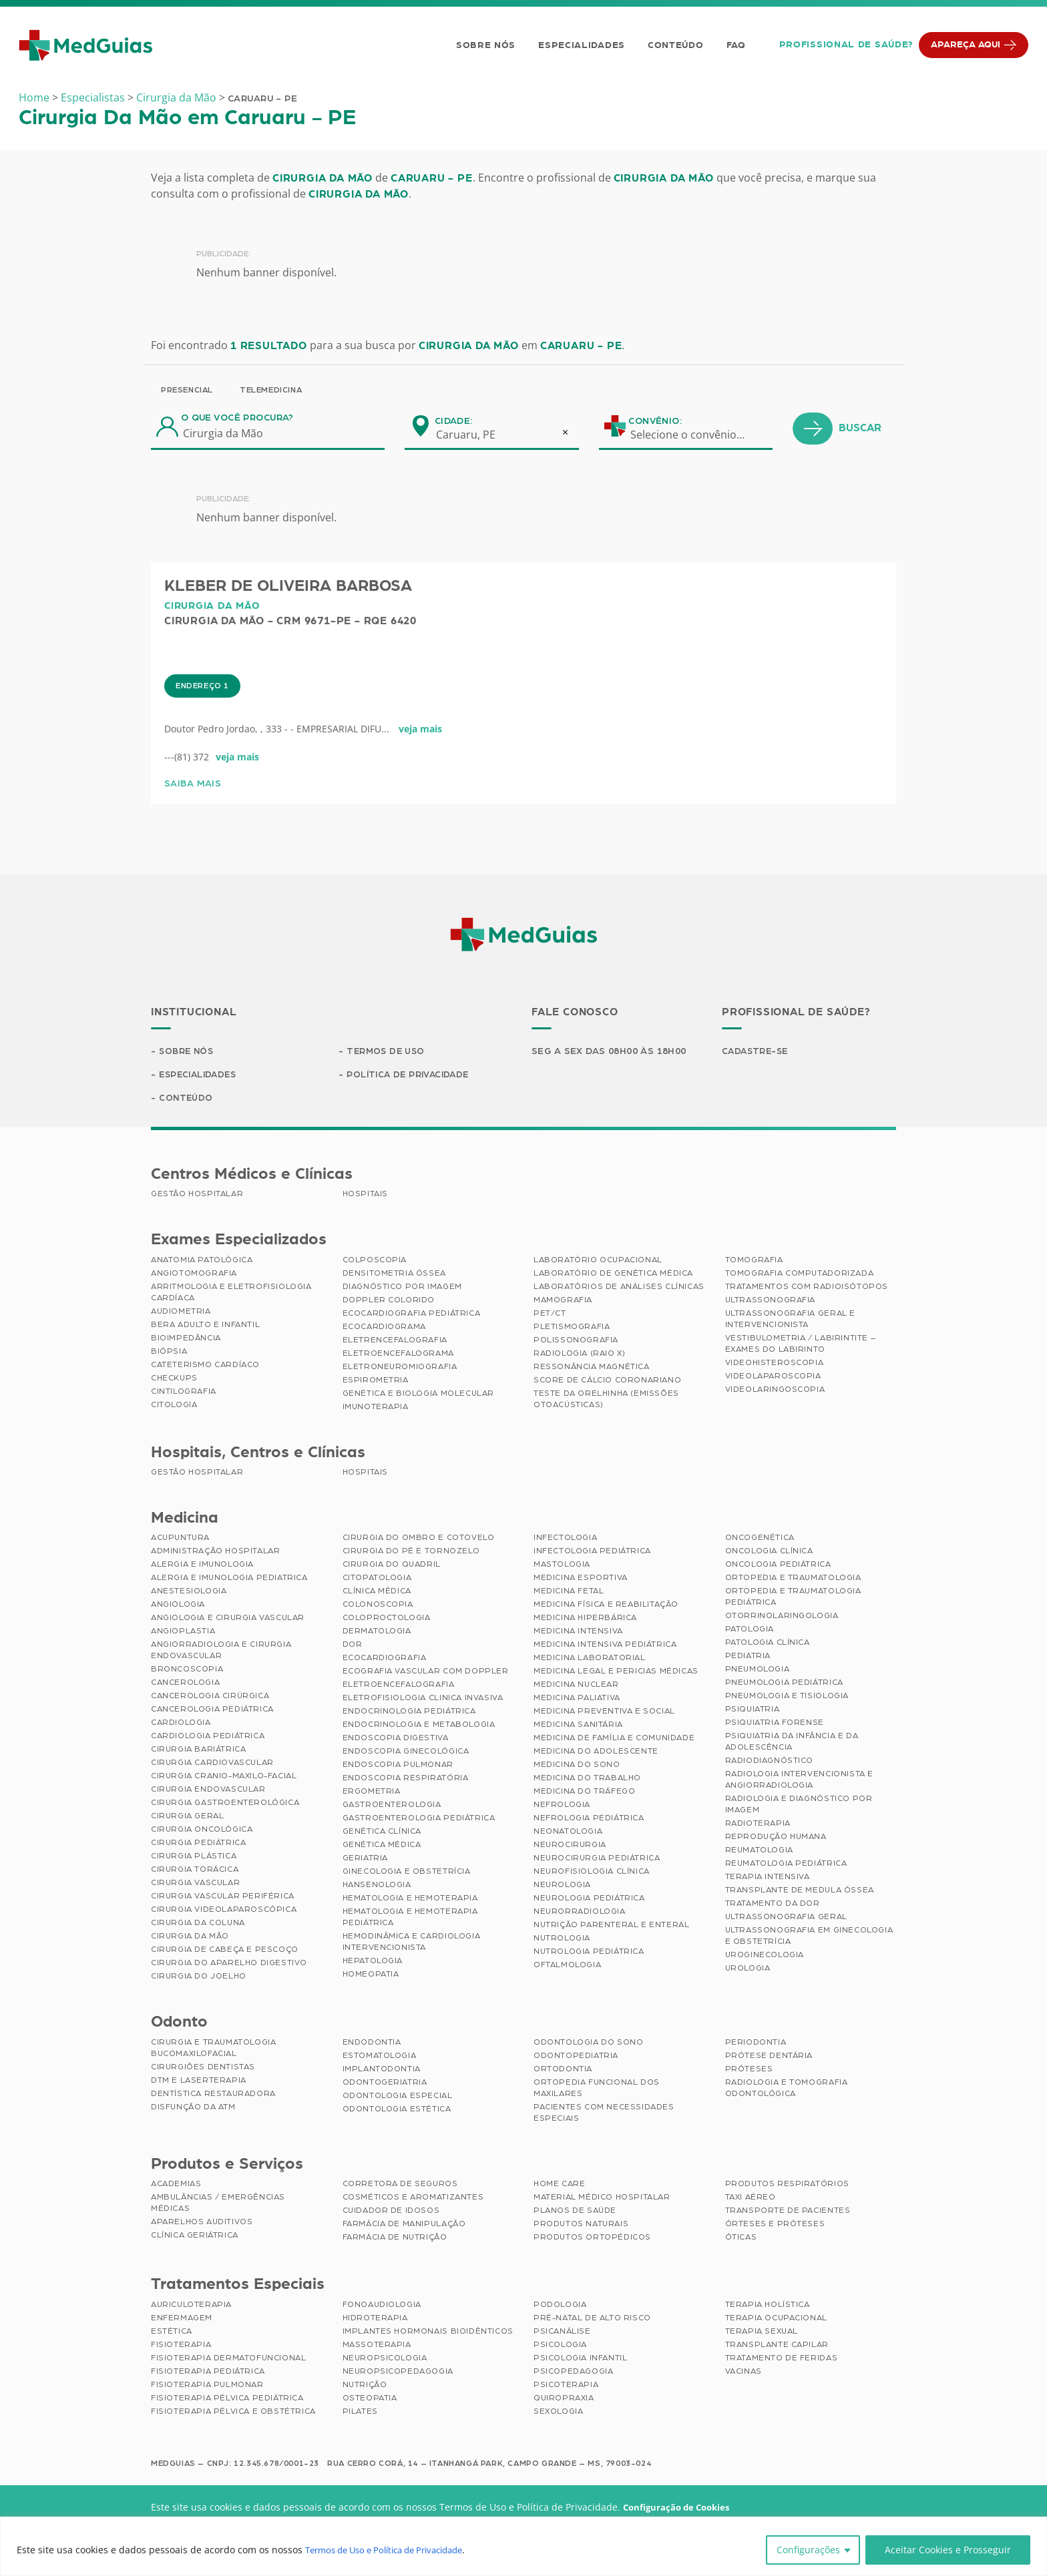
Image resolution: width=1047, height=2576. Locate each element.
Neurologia (562, 1886)
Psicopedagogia (573, 2373)
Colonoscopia (378, 1606)
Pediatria (748, 1657)
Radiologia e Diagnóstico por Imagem (799, 1806)
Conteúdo (674, 45)
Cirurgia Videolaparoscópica (223, 1911)
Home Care (559, 2185)
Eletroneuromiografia (400, 1368)
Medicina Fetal (569, 1593)
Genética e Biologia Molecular (418, 1395)
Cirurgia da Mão (176, 97)
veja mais (420, 784)
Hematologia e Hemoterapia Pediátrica (410, 1918)
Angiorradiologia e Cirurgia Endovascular (221, 1651)
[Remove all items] (565, 431)
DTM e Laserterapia (198, 2082)
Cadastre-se (757, 1052)
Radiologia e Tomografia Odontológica (786, 2089)
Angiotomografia (194, 1275)
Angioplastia (183, 1633)
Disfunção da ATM (193, 2109)
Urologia (748, 1970)
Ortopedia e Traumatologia (793, 1579)
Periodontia (756, 2044)
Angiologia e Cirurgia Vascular (227, 1619)
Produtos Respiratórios (787, 2185)
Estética (171, 2333)
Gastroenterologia (392, 1806)
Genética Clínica (382, 1833)
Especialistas (93, 97)
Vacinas (743, 2373)
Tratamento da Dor (772, 1905)
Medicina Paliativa (577, 1700)
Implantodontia (382, 2071)
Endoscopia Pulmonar (398, 1766)
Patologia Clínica (767, 1644)
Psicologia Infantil (580, 2360)
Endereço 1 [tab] (202, 740)
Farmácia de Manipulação (404, 2226)
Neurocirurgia (570, 1846)
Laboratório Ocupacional (598, 1262)
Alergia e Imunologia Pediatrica (229, 1579)
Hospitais (365, 1196)
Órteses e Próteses (775, 2226)
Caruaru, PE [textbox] (465, 434)
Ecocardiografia (385, 1659)
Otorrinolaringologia (782, 1617)
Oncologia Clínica (769, 1553)
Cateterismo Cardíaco (205, 1366)
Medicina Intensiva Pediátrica (605, 1646)
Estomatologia (380, 2057)
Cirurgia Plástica (193, 1858)
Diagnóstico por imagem (402, 1288)
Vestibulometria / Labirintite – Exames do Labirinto (800, 1345)
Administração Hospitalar (215, 1553)
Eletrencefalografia (395, 1342)
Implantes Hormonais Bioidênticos (428, 2333)
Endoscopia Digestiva (396, 1740)
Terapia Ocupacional (776, 2320)
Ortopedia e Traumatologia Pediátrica (793, 1598)
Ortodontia (563, 2071)
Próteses (749, 2071)
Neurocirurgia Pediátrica (597, 1860)
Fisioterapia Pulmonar (207, 2386)
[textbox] (695, 434)
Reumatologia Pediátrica (786, 1865)
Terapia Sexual (761, 2333)
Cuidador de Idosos (391, 2212)
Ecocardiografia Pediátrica (412, 1315)
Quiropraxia (564, 2400)
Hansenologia (377, 1886)
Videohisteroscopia (774, 1364)
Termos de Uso (387, 1052)
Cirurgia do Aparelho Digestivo (229, 1965)
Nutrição (365, 2386)
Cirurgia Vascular (195, 1884)
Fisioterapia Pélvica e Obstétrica (233, 2413)
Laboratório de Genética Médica (613, 1275)
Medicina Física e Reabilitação (606, 1606)
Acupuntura (180, 1539)
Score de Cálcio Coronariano (607, 1382)
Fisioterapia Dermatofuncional (228, 2360)
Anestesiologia (188, 1593)
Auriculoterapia (191, 2306)
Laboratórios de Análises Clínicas (619, 1288)
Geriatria (365, 1860)
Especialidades (579, 45)
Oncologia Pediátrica (778, 1566)
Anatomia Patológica (201, 1262)
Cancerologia (185, 1684)
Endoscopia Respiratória (406, 1780)
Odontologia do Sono (588, 2044)
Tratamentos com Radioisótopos (806, 1288)
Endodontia (372, 2044)
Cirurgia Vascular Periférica (222, 1898)
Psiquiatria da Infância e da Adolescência (792, 1743)
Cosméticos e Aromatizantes (413, 2199)
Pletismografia (572, 1328)
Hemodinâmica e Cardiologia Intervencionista (412, 1943)
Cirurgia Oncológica (201, 1831)
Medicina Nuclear (576, 1686)
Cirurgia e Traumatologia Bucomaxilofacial (213, 2049)
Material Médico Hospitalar (602, 2199)
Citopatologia (377, 1579)
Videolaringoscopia (775, 1391)
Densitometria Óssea (394, 1275)
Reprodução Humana (776, 1838)
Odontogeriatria (385, 2084)
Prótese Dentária (769, 2057)
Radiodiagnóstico (769, 1762)
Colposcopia (375, 1262)
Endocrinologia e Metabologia (419, 1726)
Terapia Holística (767, 2306)
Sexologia (558, 2413)
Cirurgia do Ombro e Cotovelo (419, 1539)
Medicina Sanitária (578, 1726)
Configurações (808, 2549)
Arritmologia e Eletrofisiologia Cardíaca (231, 1294)
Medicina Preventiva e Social (604, 1713)
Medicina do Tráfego (584, 1793)
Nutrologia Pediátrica (589, 1953)
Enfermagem (181, 2320)
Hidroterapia (375, 2320)
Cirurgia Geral (187, 1818)
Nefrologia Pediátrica (589, 1820)
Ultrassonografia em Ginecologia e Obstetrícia (809, 1937)
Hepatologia (373, 1963)
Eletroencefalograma (398, 1355)
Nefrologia (562, 1806)
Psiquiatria (752, 1711)
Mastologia (562, 1566)
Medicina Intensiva (578, 1633)
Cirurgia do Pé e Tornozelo (411, 1553)
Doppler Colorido (389, 1302)
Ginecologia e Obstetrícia (407, 1873)
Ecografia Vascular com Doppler (426, 1673)
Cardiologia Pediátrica (207, 1738)
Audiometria (181, 1313)
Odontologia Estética (397, 2111)
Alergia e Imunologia (202, 1566)
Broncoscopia (187, 1671)
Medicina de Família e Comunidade (614, 1740)
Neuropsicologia (385, 2360)
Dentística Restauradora (213, 2095)
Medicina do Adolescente (596, 1753)
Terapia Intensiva (767, 1878)
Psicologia (560, 2346)
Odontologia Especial (398, 2097)
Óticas (741, 2239)
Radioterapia (758, 1825)
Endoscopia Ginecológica (406, 1753)
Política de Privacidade (411, 1076)
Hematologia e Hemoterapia (410, 1900)
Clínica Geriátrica (194, 2237)
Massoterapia (377, 2346)
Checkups (174, 1380)
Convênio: (655, 421)
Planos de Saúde (575, 2212)
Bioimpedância (186, 1340)
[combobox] (474, 434)
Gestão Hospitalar (197, 1196)
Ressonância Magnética (592, 1368)
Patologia (749, 1631)
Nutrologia (562, 1940)
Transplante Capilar (777, 2346)
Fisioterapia (181, 2346)
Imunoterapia (376, 1408)
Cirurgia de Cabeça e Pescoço (224, 1951)
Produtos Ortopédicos (592, 2239)
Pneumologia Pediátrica (784, 1684)
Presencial (187, 390)
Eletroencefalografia (399, 1686)
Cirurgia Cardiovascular (212, 1764)
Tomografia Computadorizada (799, 1275)
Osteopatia (370, 2400)
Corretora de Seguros (400, 2185)
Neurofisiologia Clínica (592, 1873)
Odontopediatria (576, 2057)
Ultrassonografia (770, 1302)
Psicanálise (562, 2333)
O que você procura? (237, 418)
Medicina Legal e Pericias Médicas (616, 1673)
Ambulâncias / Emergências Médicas (218, 2204)
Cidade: (454, 421)
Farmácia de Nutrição (395, 2239)
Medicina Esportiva (581, 1579)
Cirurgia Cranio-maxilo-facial (223, 1778)
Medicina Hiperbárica (585, 1619)
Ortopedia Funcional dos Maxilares (597, 2089)
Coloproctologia (387, 1619)
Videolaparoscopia (773, 1378)
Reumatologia (759, 1852)
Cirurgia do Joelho (198, 1978)
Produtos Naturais (581, 2226)
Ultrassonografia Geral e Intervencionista (790, 1320)
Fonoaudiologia (382, 2306)
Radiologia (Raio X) (579, 1355)
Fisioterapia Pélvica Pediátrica (227, 2400)
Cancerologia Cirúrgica (210, 1698)
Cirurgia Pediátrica (198, 1844)
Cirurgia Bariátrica (198, 1751)
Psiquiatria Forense (774, 1724)
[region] (523, 2546)
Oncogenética (760, 1539)
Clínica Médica (377, 1593)
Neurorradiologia (580, 1913)
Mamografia (563, 1302)
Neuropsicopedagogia (398, 2373)
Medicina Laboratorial (590, 1659)
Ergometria (372, 1793)
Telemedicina (271, 390)
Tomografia (754, 1262)
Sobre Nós (483, 45)
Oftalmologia (567, 1967)
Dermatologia (377, 1633)
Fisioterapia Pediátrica (208, 2373)
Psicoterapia (566, 2386)
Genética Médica (382, 1846)
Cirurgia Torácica (194, 1871)
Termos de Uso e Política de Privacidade (394, 2549)
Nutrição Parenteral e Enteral (611, 1926)
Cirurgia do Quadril (392, 1566)
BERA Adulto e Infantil (205, 1326)
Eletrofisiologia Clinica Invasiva (423, 1700)
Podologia (560, 2306)
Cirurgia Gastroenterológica (225, 1804)
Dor (353, 1646)
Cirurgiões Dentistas (203, 2069)
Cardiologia (181, 1724)
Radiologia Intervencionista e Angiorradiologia (799, 1781)
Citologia (174, 1406)
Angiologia (178, 1606)
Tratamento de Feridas (781, 2360)
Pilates (360, 2413)
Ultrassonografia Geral (786, 1918)
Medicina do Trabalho (587, 1780)
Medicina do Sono (577, 1766)
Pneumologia (757, 1671)
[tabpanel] (412, 810)
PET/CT (550, 1315)
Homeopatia (371, 1976)
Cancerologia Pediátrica (212, 1711)
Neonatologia (568, 1833)
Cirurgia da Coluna (198, 1924)
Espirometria (376, 1382)
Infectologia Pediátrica (592, 1553)
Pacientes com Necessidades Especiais (604, 2114)
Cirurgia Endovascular (208, 1791)
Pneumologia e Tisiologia (787, 1698)
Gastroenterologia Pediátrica (419, 1820)
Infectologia (565, 1539)
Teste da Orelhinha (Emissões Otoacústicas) (606, 1400)
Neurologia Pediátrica (589, 1900)
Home (34, 97)
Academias (176, 2185)
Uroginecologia (764, 1957)
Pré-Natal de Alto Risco (592, 2320)
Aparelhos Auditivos (201, 2224)
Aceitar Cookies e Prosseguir (948, 2549)
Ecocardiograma (384, 1328)
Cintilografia (183, 1393)
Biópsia (169, 1353)
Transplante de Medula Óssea (799, 1892)
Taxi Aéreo (750, 2199)
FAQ (733, 45)
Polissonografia (576, 1342)
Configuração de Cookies (680, 2509)
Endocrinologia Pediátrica (409, 1713)
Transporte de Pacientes (788, 2212)
